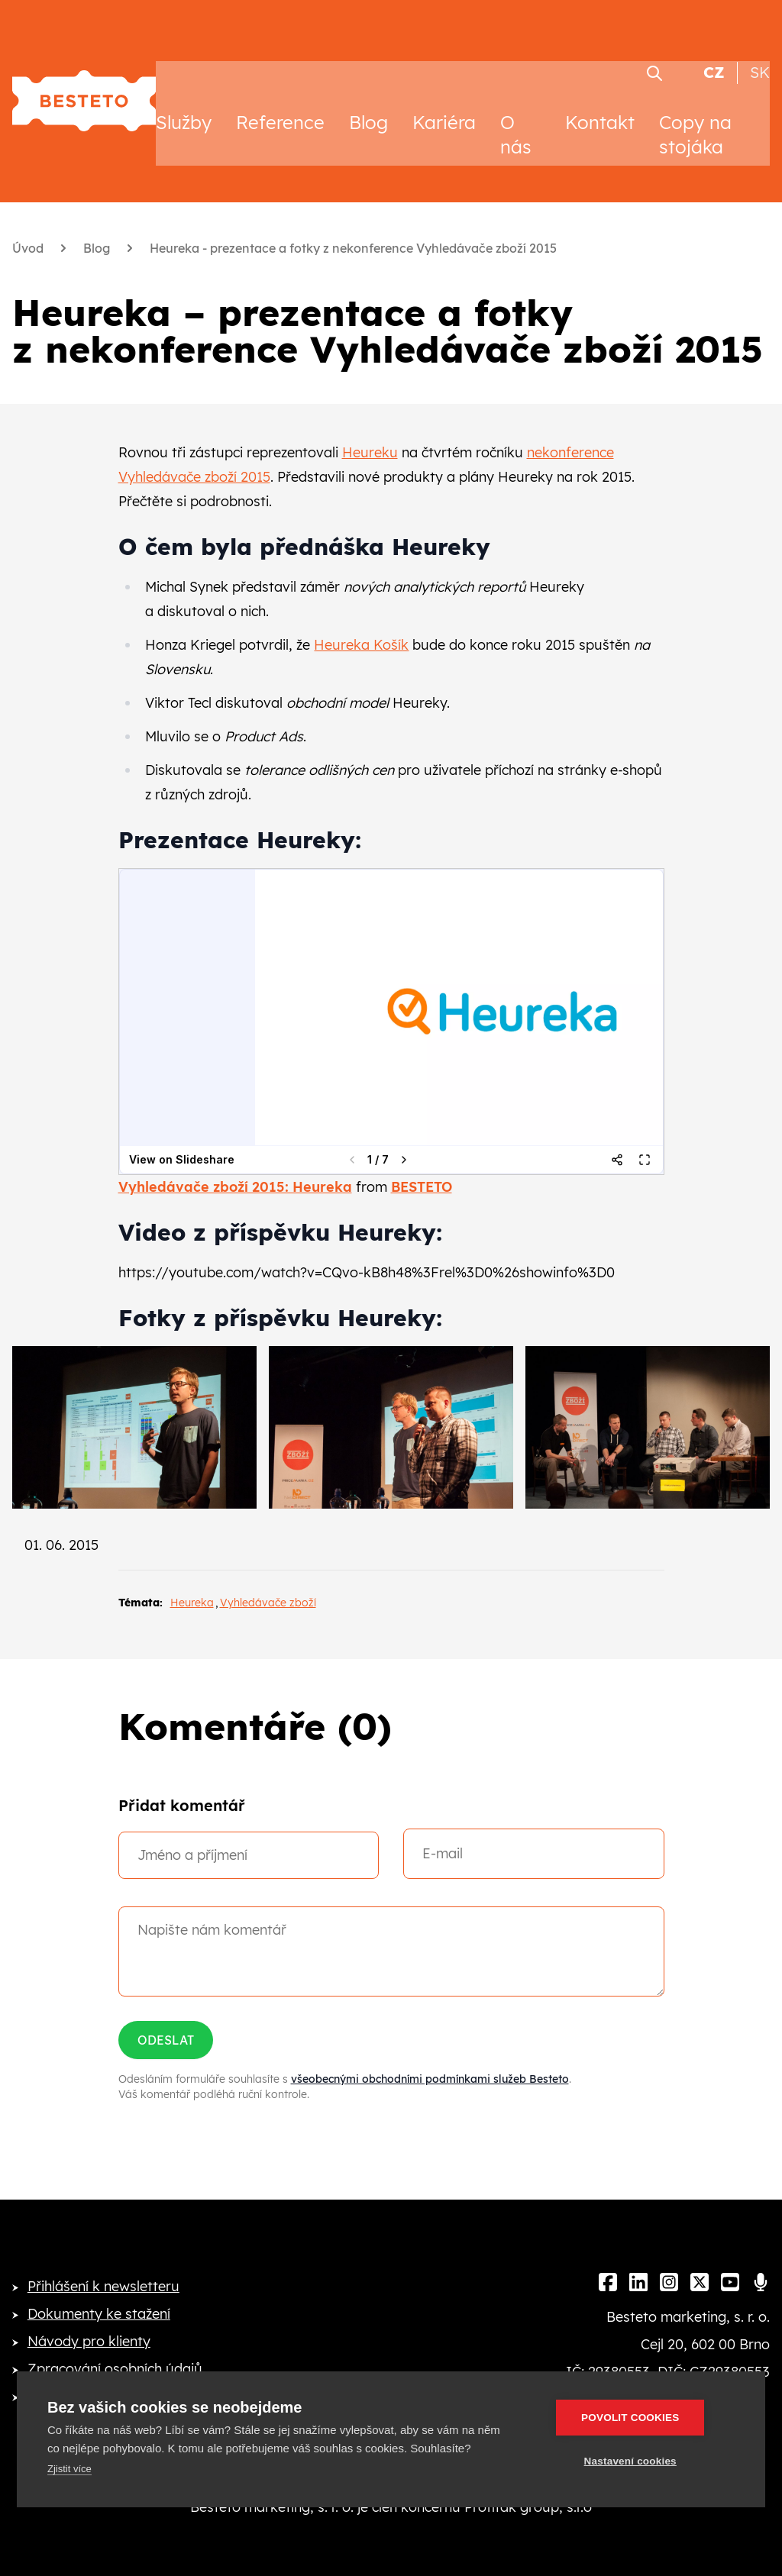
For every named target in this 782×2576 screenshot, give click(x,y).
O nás (516, 110)
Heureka (192, 1578)
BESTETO (421, 1162)
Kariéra (444, 97)
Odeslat (165, 2015)
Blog (368, 97)
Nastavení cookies (643, 2461)
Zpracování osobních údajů (114, 2344)
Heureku (370, 428)
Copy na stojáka (695, 110)
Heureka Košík (361, 620)
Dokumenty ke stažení (98, 2289)
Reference (280, 97)
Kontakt (600, 97)
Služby (184, 97)
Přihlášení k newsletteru (103, 2262)
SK (760, 48)
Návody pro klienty (88, 2317)
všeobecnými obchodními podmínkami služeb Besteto (430, 2054)
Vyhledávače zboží (268, 1578)
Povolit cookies (644, 2417)
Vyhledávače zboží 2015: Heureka (235, 1162)
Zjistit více (69, 2468)
